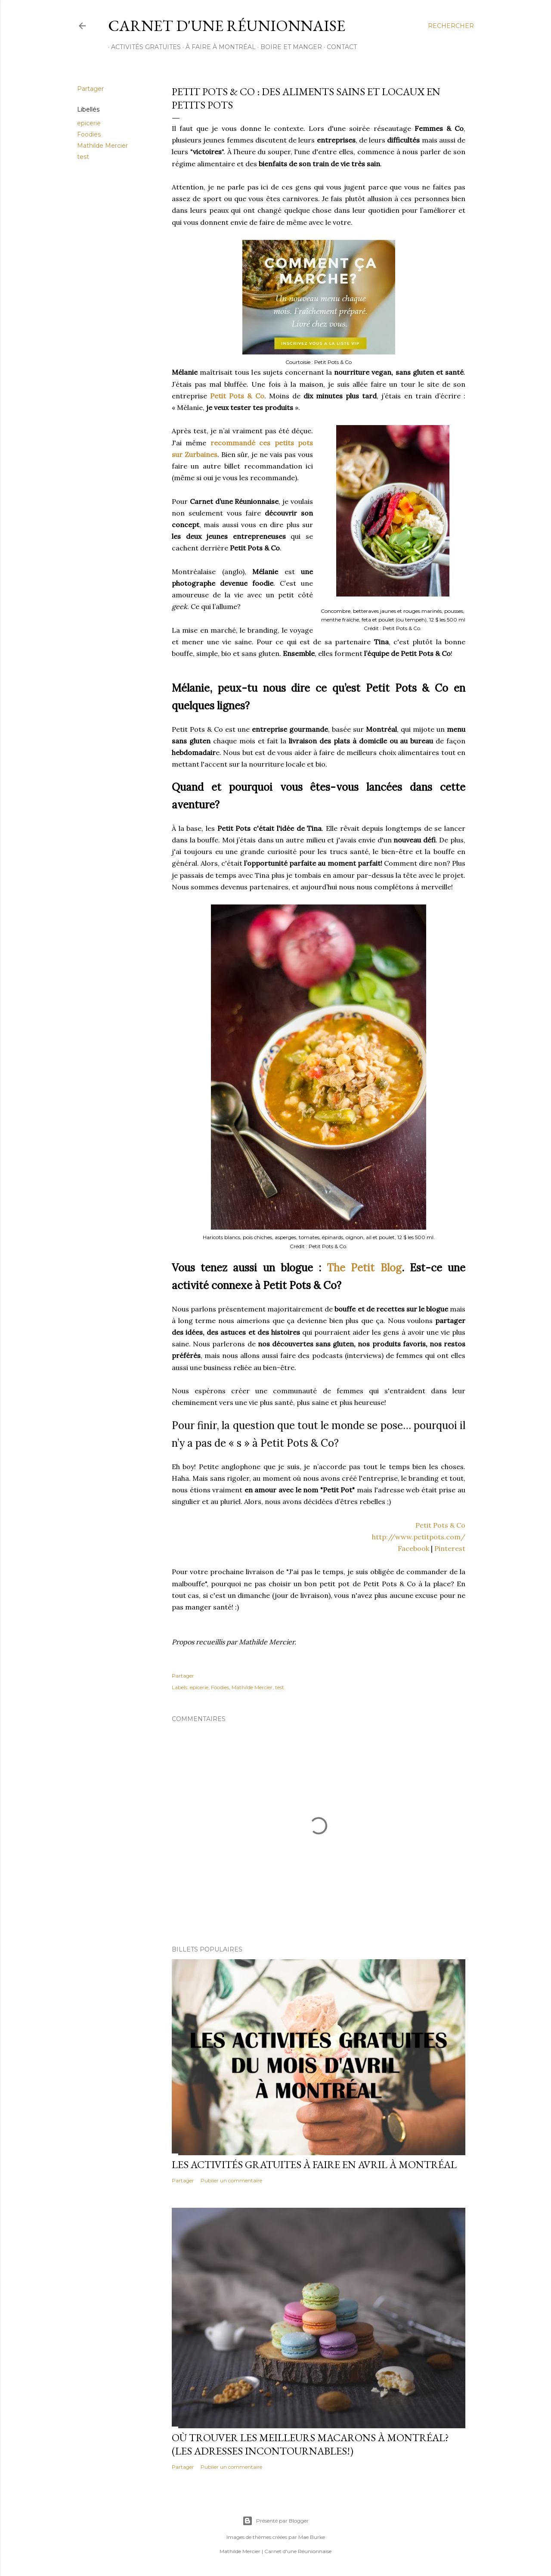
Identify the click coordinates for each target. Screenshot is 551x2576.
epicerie (89, 123)
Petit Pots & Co (237, 396)
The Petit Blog (364, 1267)
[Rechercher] (451, 26)
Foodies (89, 134)
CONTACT (339, 47)
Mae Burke (311, 2537)
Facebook (413, 1548)
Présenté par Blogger (275, 2521)
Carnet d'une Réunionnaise (226, 26)
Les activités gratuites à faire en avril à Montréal (314, 2164)
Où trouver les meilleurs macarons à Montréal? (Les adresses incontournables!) (310, 2444)
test (83, 157)
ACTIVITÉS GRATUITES (143, 47)
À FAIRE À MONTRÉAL (218, 47)
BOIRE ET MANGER (288, 47)
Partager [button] (90, 89)
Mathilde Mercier (102, 145)
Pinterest (449, 1548)
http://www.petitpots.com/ (418, 1536)
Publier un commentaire (231, 2180)
